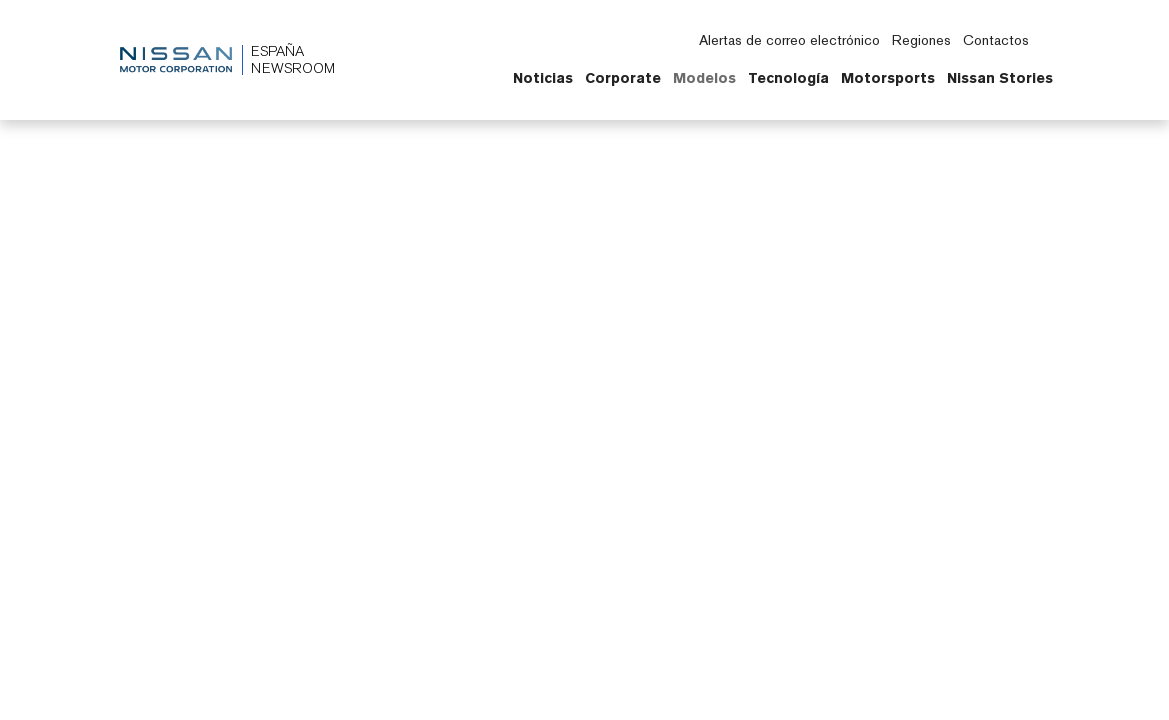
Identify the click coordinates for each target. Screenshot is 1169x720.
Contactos (996, 40)
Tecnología (788, 78)
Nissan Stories (1000, 78)
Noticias (543, 78)
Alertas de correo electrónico (789, 40)
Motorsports (888, 78)
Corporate (623, 78)
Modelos (704, 78)
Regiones (921, 40)
